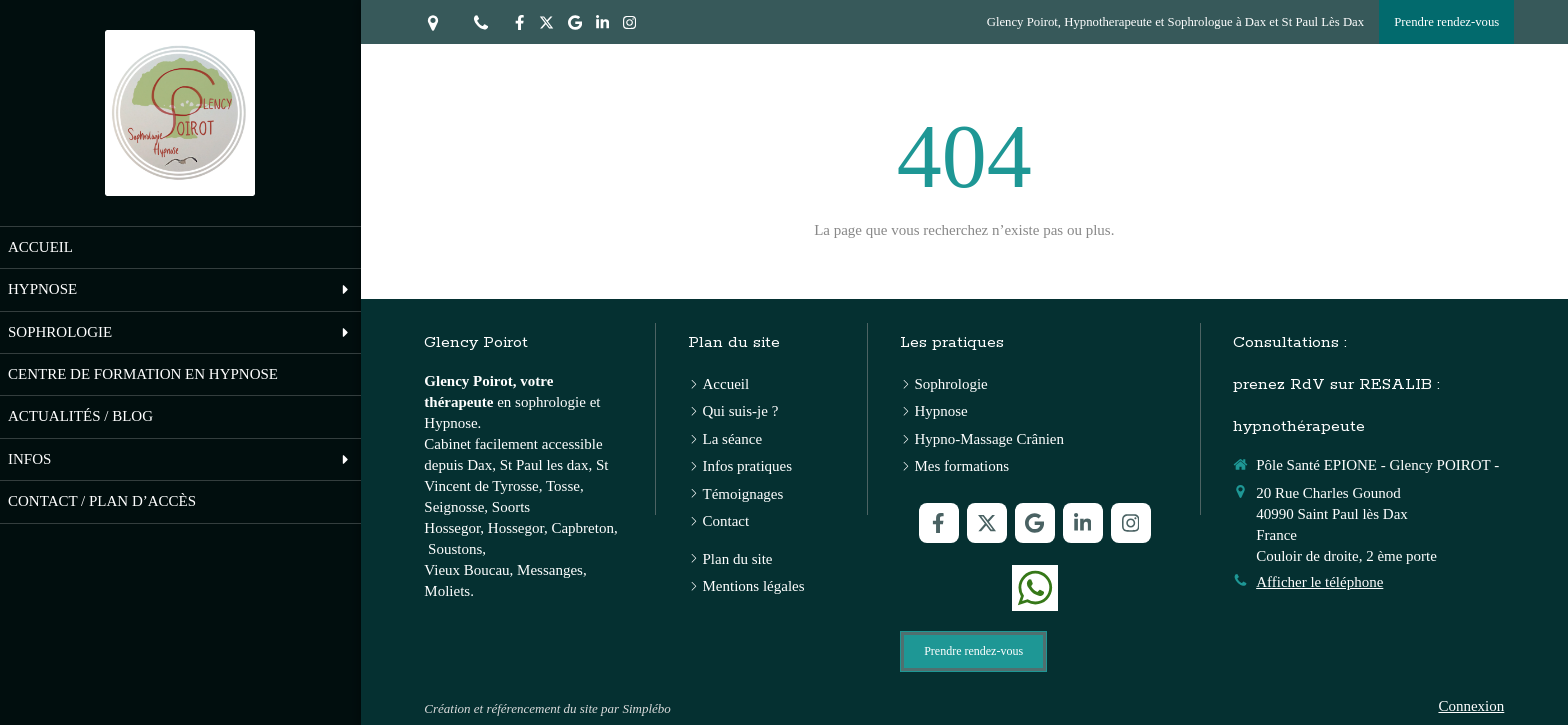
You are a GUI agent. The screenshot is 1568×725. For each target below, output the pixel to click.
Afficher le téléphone (1319, 582)
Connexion (1471, 706)
